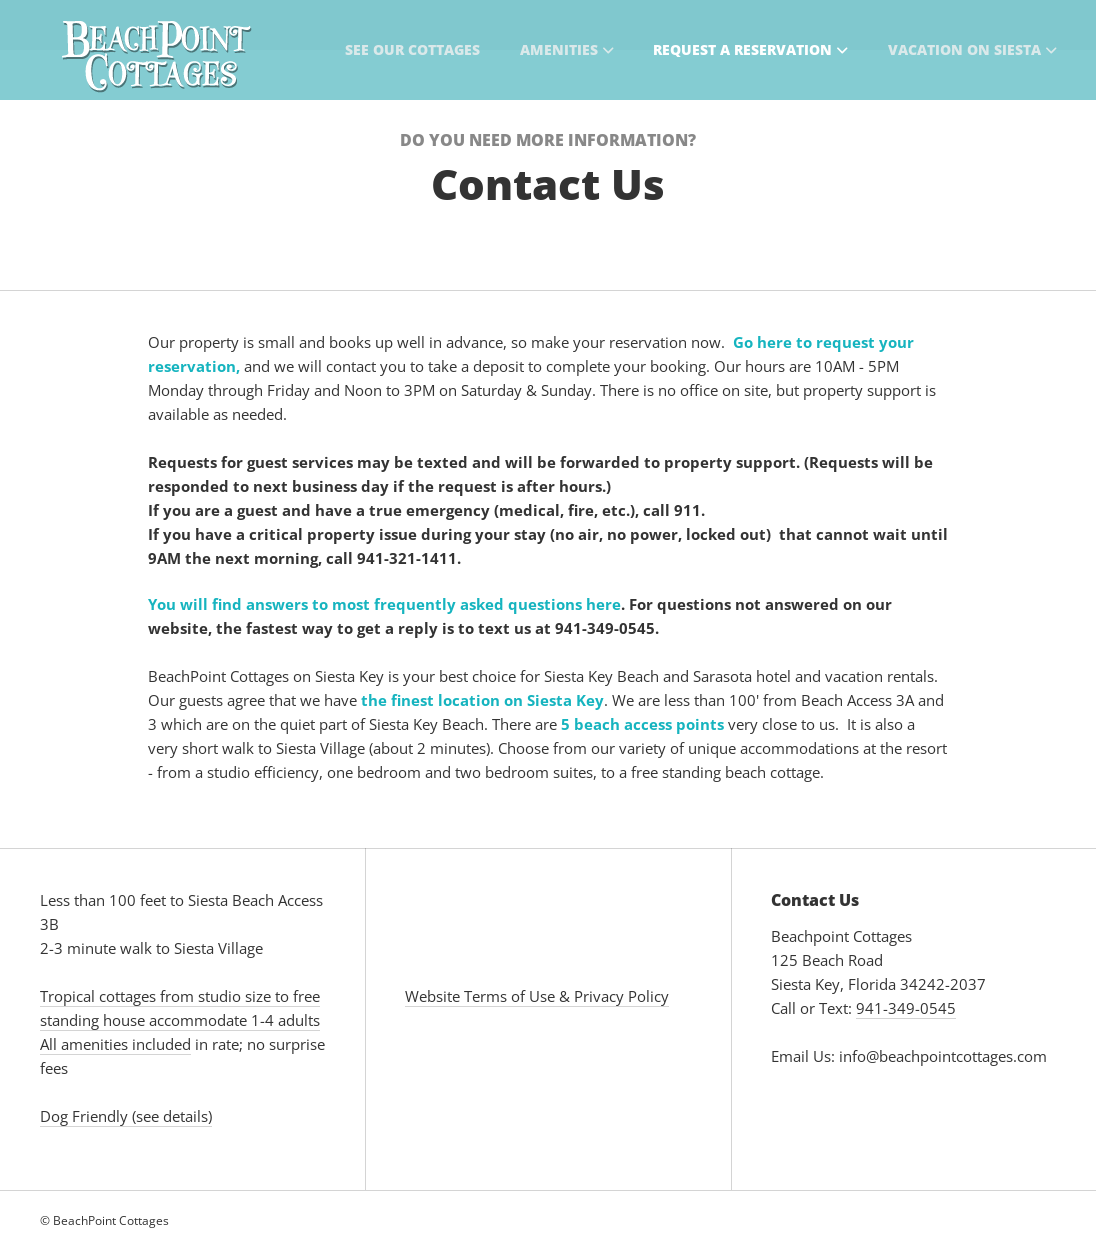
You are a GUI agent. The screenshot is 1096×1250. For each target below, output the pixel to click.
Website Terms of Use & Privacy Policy (537, 996)
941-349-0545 (906, 1008)
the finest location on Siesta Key (482, 700)
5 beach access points (642, 724)
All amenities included (115, 1044)
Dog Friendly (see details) (126, 1116)
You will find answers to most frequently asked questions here (384, 604)
